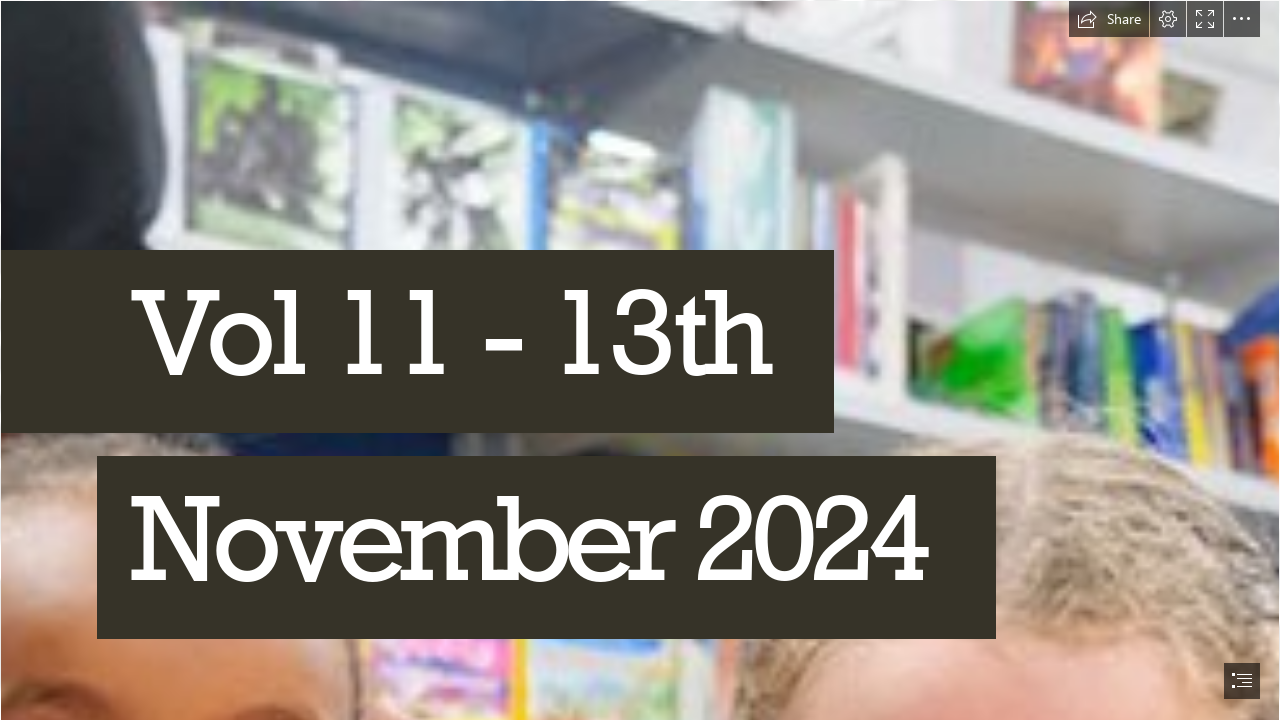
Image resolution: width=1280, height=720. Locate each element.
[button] (1109, 19)
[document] (640, 360)
